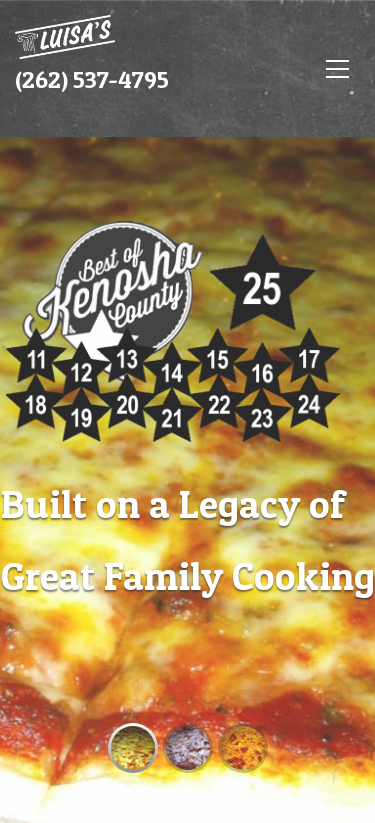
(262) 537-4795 (92, 79)
